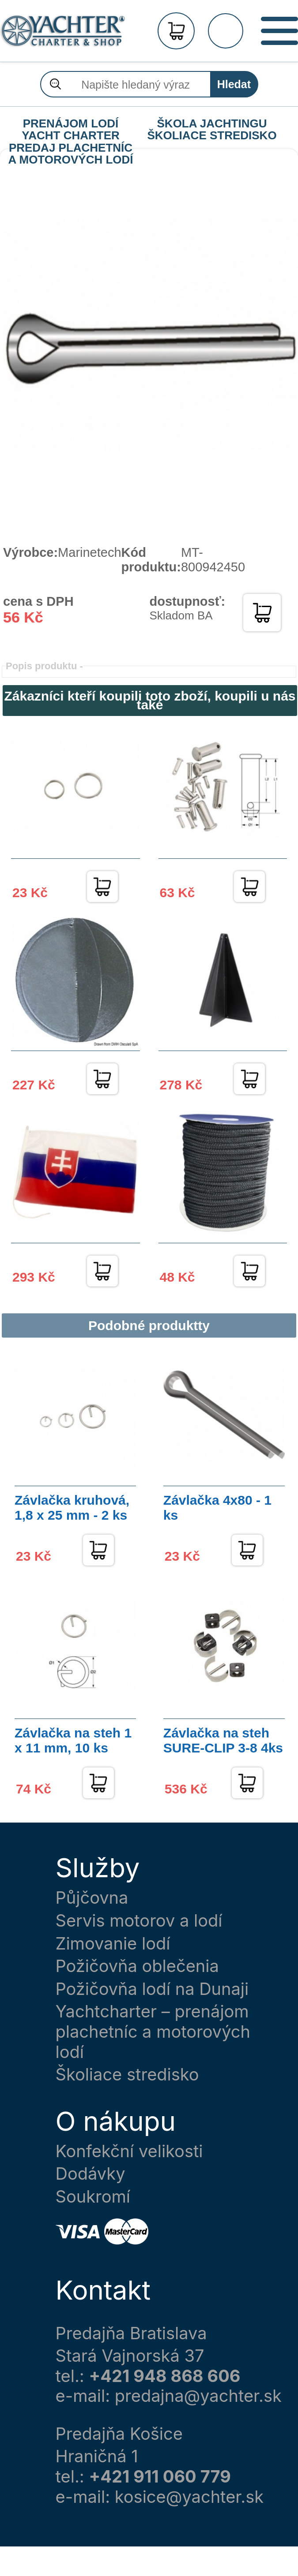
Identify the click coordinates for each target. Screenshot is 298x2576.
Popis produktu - (44, 665)
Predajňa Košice (119, 2434)
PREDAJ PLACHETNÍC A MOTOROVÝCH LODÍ (70, 148)
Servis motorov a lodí (139, 1921)
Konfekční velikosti (129, 2151)
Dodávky (90, 2174)
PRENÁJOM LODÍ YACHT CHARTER (71, 124)
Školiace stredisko (127, 2074)
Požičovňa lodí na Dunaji (152, 1989)
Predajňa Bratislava (131, 2333)
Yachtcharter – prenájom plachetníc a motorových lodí (153, 2032)
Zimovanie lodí (113, 1943)
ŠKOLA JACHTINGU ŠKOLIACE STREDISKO (211, 124)
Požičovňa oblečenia (137, 1966)
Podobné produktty (149, 1325)
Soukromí (93, 2197)
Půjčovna (92, 1898)
